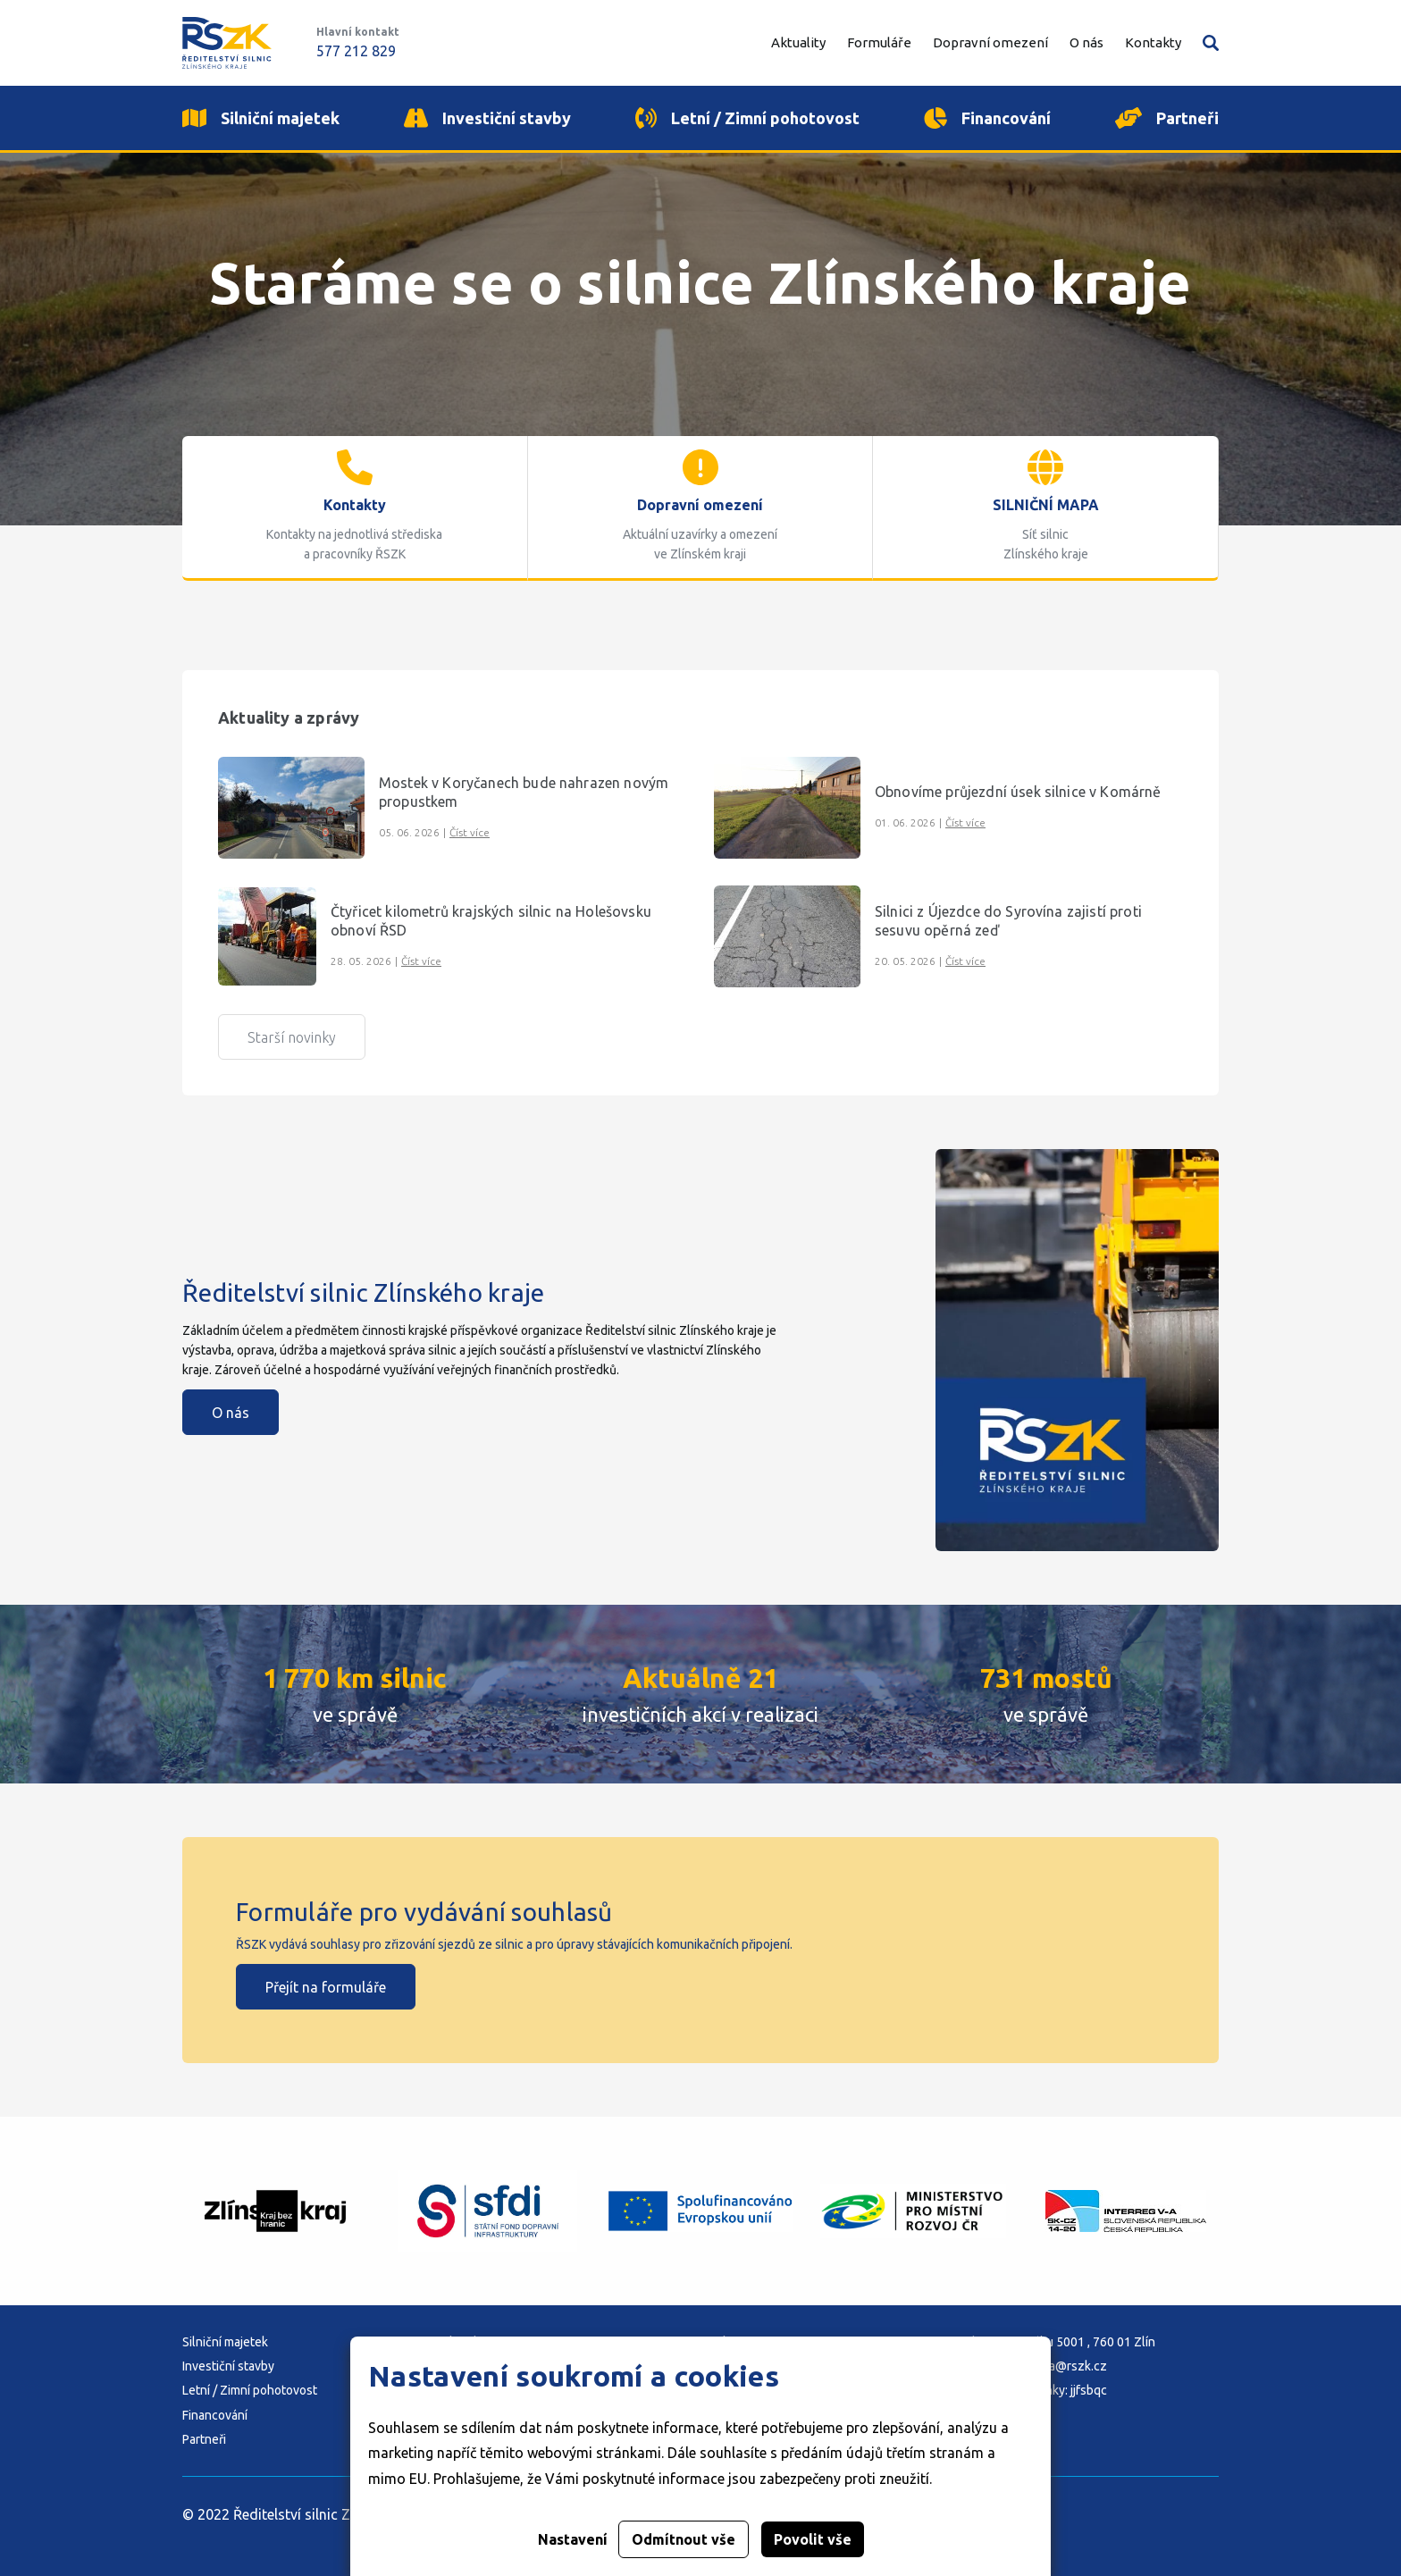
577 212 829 (356, 51)
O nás (230, 1413)
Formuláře (879, 42)
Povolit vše (813, 2539)
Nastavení (573, 2539)
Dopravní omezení (990, 42)
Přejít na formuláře (325, 1987)
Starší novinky (291, 1037)
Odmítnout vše (683, 2539)
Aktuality (798, 42)
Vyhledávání (1211, 43)
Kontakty (1153, 42)
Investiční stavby (228, 2366)
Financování (214, 2415)
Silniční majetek (225, 2342)
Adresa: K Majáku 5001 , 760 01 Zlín (1057, 2342)
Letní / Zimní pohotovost (249, 2390)
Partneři (204, 2439)
